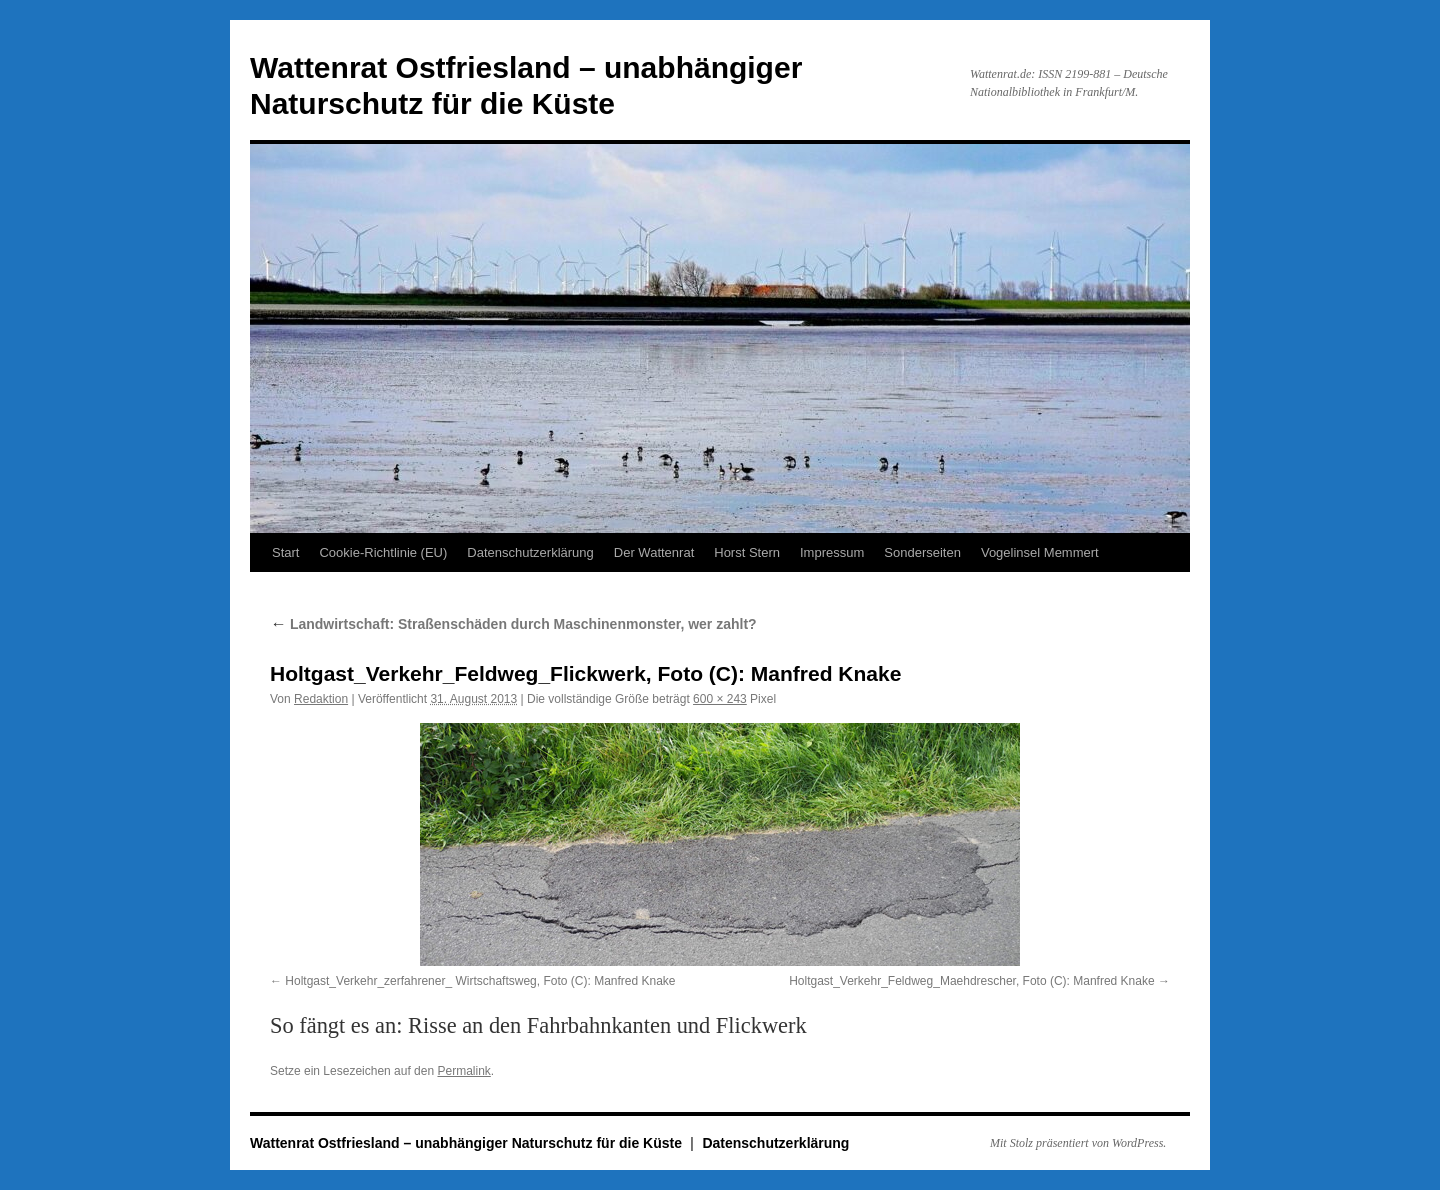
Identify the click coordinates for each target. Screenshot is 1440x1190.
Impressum (832, 552)
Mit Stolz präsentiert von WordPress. (1078, 1143)
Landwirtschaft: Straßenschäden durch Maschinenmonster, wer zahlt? (513, 624)
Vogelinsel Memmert (1040, 552)
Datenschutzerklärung (530, 552)
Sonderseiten (922, 552)
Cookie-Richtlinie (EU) (383, 552)
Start (285, 552)
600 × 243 (720, 699)
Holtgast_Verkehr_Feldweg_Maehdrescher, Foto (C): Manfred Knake (972, 981)
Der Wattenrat (654, 552)
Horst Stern (747, 552)
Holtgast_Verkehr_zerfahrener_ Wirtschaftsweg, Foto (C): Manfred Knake (480, 981)
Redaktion (321, 699)
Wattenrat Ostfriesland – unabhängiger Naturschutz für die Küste (468, 1143)
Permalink (463, 1071)
